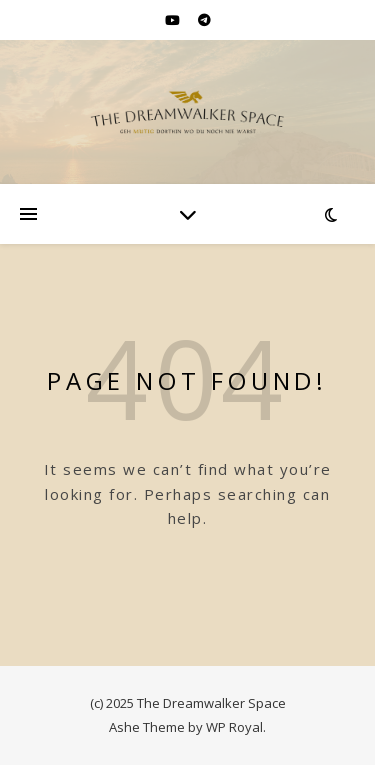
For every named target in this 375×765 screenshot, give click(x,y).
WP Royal (234, 727)
